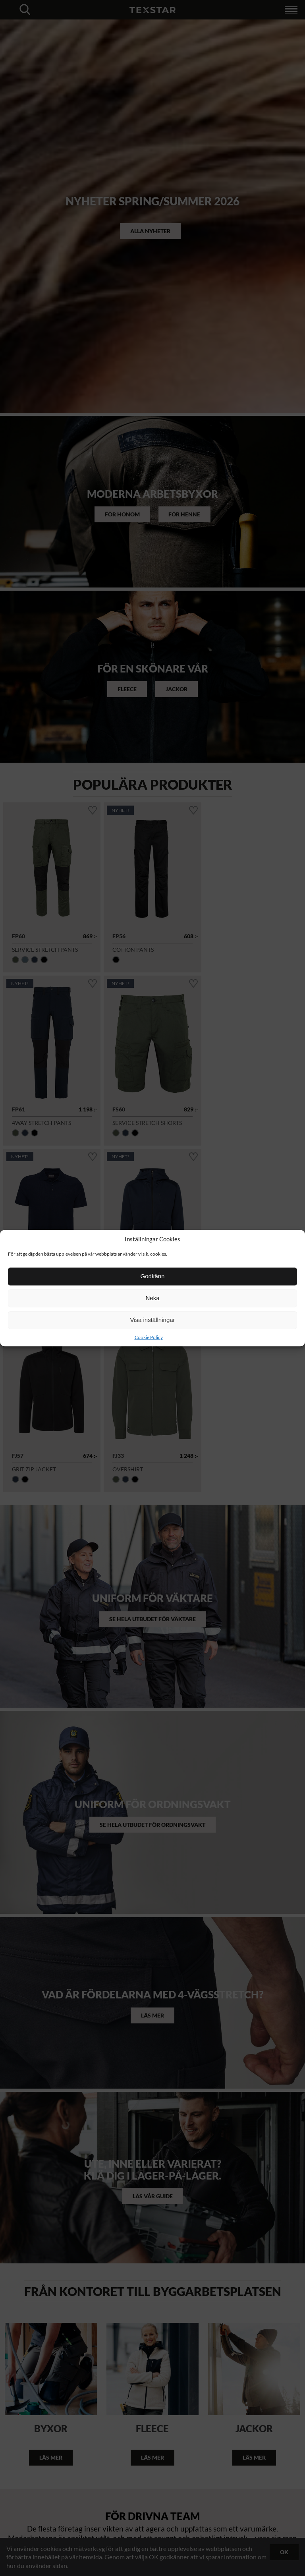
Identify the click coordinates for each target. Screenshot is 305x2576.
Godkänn (153, 1276)
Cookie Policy (149, 1337)
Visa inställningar (152, 1319)
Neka (152, 1298)
